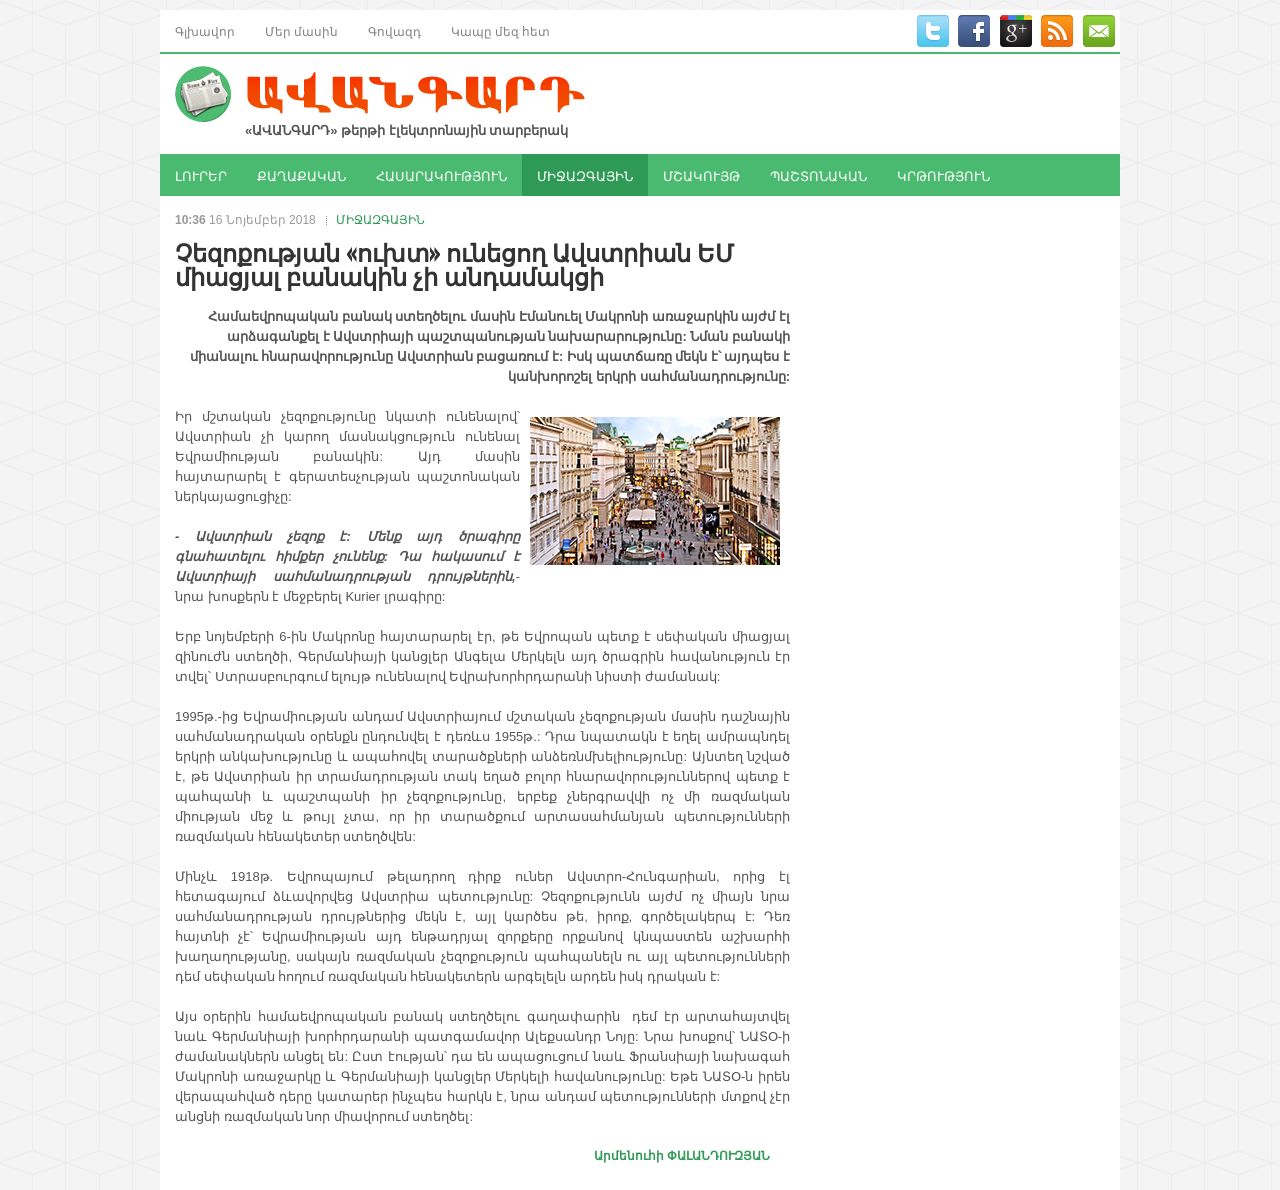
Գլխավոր (205, 30)
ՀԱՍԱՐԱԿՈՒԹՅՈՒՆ (441, 175)
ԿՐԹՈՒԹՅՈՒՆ (943, 175)
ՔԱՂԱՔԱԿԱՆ (301, 175)
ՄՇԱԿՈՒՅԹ (701, 175)
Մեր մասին (301, 30)
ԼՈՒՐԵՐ (201, 175)
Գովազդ (394, 30)
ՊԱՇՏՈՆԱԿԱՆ (818, 175)
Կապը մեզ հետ (500, 30)
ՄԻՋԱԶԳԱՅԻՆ (585, 175)
